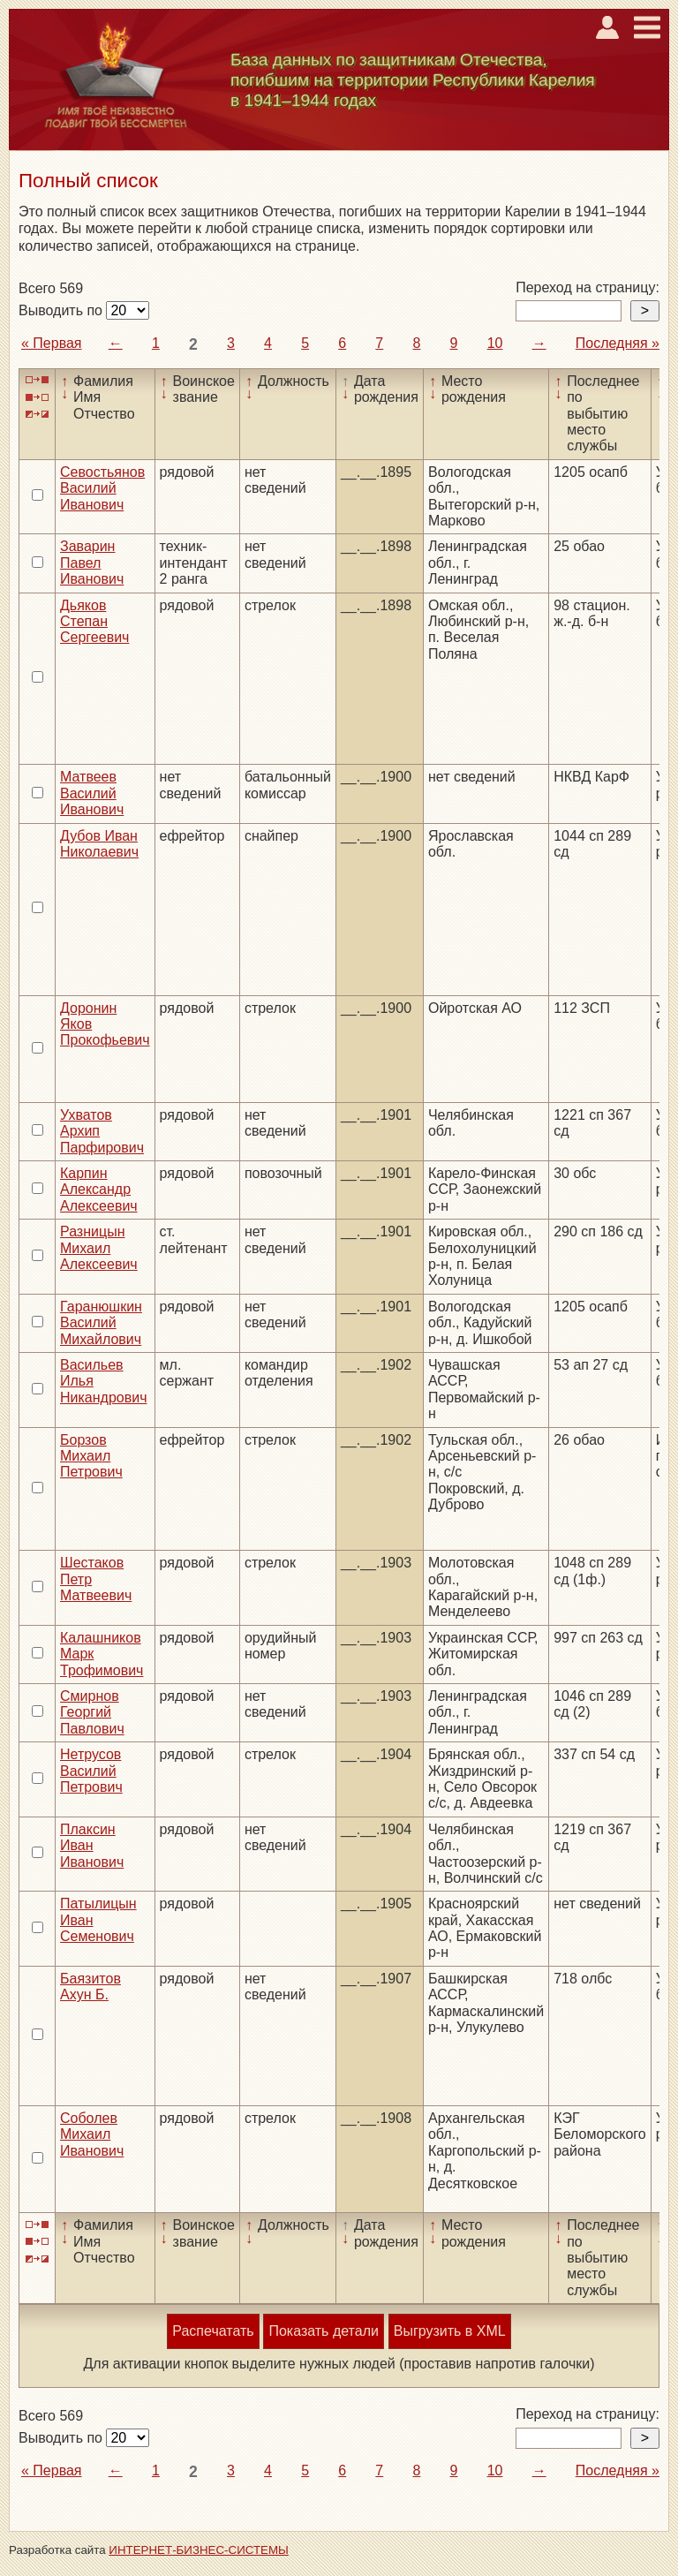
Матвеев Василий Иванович (92, 793)
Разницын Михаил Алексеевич (99, 1248)
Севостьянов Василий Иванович (102, 488)
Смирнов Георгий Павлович (92, 1712)
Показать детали (323, 2330)
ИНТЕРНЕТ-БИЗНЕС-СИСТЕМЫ (199, 2550)
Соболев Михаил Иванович (92, 2134)
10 (495, 343)
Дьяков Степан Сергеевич (94, 622)
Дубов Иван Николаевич (99, 843)
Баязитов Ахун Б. (90, 1986)
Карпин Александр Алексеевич (99, 1189)
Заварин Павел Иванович (92, 562)
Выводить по (62, 310)
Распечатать (212, 2330)
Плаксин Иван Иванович (92, 1846)
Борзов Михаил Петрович (91, 1456)
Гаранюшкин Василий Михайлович (101, 1323)
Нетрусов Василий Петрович (91, 1770)
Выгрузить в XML (450, 2330)
